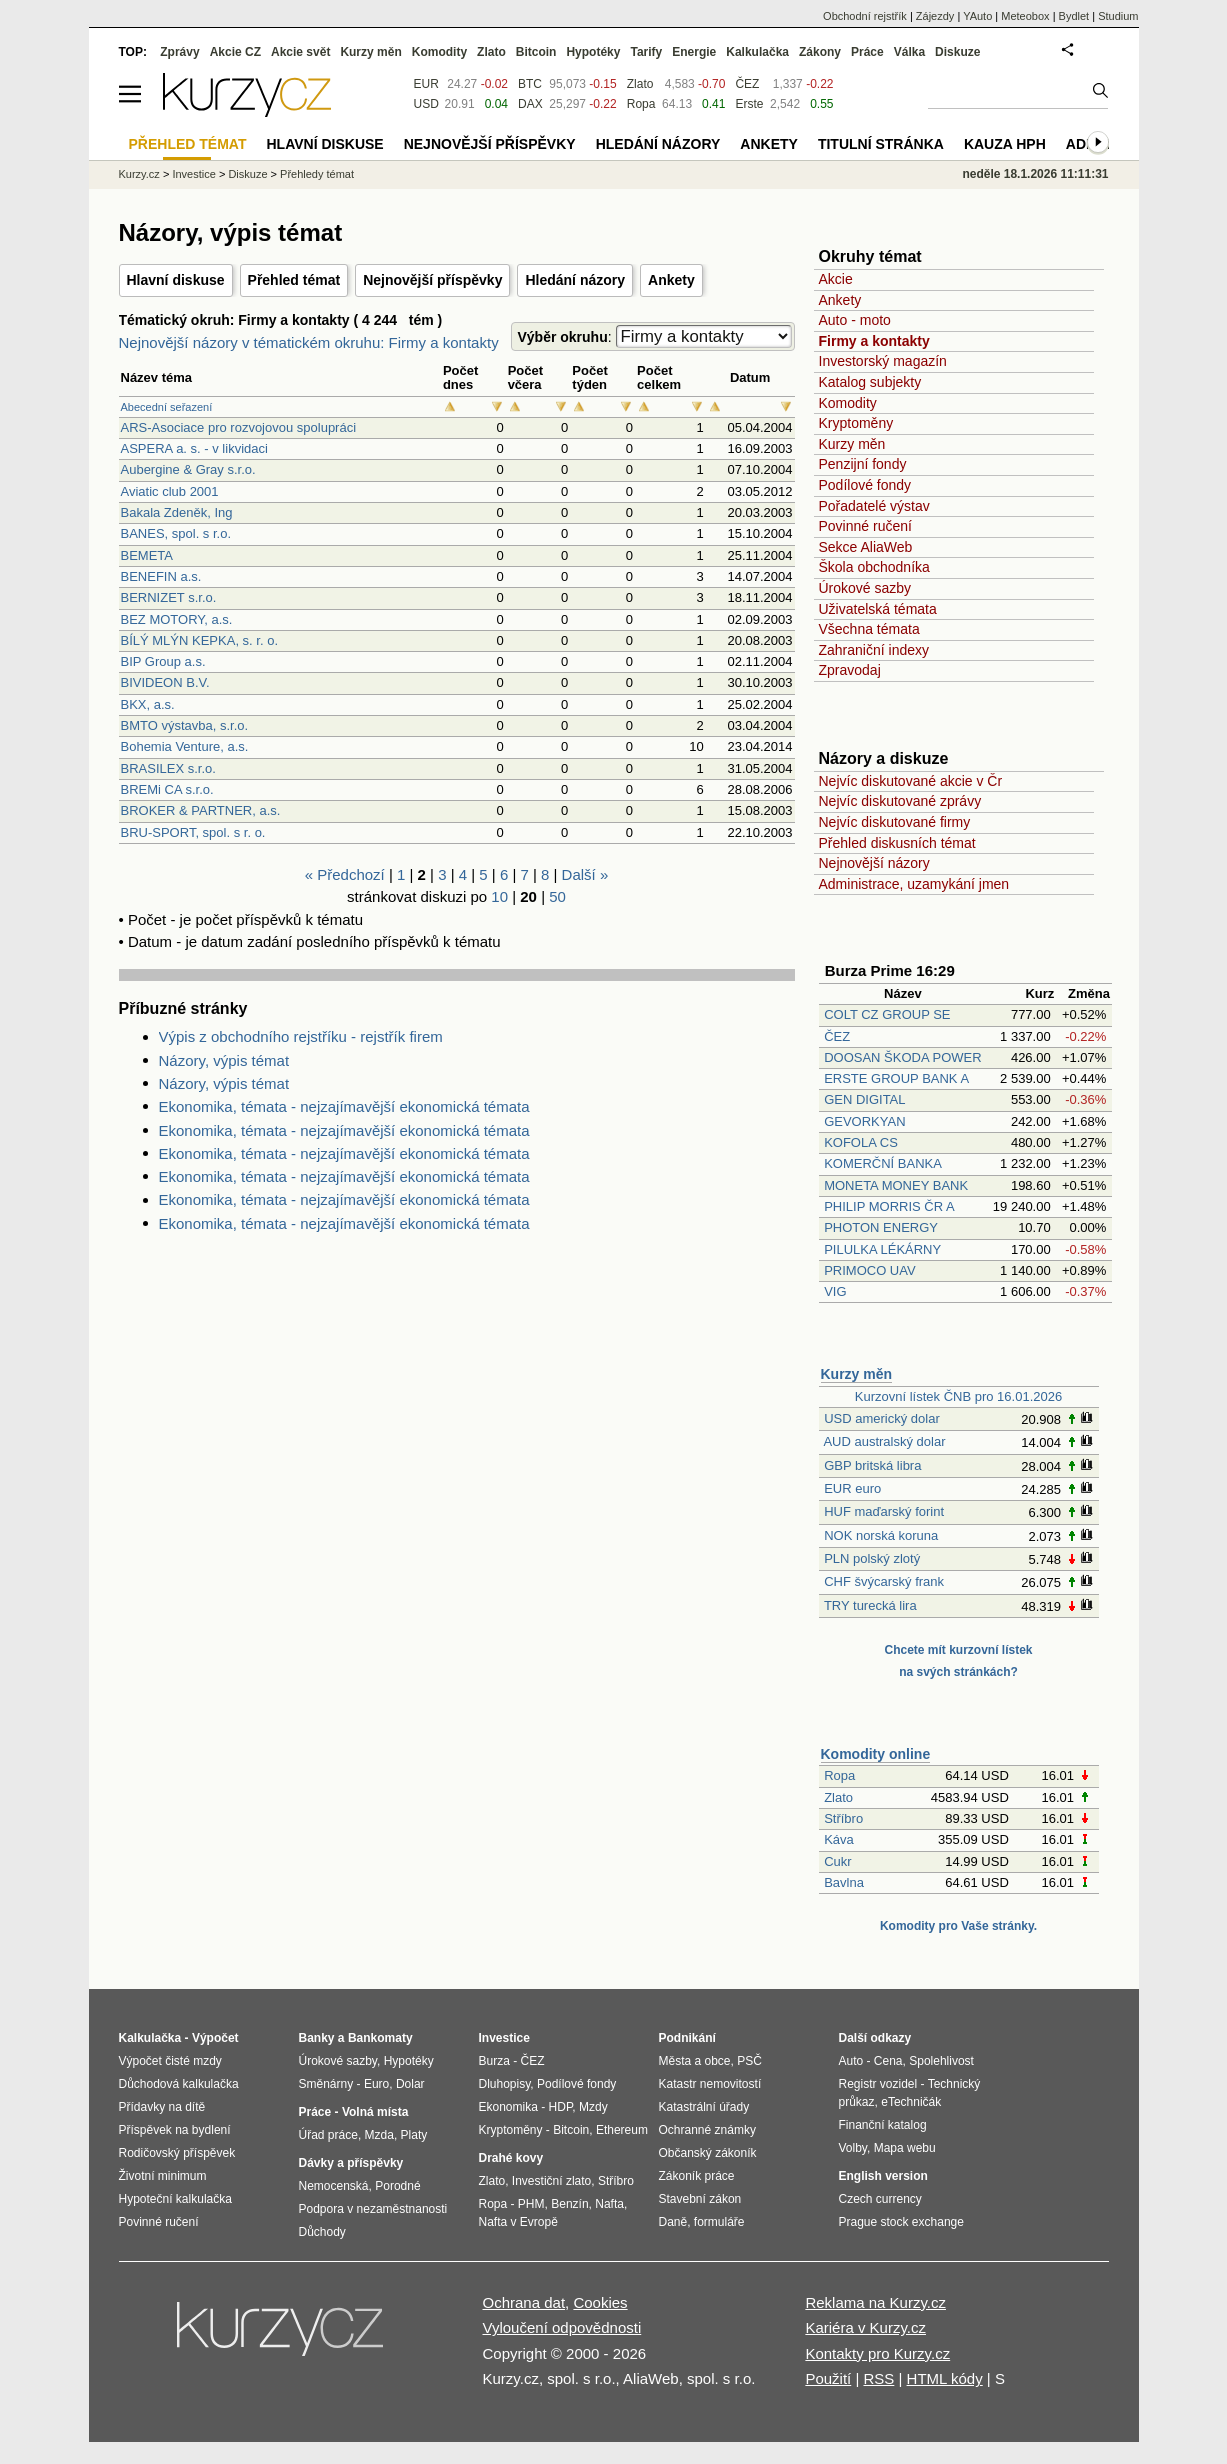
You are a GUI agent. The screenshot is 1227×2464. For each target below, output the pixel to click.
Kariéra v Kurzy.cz (865, 2327)
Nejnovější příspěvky (432, 280)
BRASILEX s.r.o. (168, 768)
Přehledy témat (317, 174)
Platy (414, 2135)
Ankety (671, 280)
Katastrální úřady (704, 2107)
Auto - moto (855, 320)
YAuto (977, 16)
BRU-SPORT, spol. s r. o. (193, 832)
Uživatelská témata (878, 609)
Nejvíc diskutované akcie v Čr (911, 781)
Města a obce (695, 2061)
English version (883, 2176)
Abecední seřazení (167, 407)
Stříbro (843, 1818)
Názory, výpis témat (224, 1060)
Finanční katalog (883, 2125)
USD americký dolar (882, 1418)
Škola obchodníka (874, 567)
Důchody (322, 2232)
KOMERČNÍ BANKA (882, 1163)
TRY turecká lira (870, 1605)
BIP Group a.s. (163, 661)
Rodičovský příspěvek (177, 2153)
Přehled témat (294, 280)
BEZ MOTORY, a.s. (177, 619)
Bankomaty (380, 2038)
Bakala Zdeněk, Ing (177, 512)
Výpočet (215, 2038)
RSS (878, 2378)
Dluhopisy (505, 2084)
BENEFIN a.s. (161, 576)
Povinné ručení (865, 526)
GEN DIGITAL (864, 1099)
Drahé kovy (511, 2158)
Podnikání (687, 2038)
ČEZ (837, 1036)
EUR (426, 84)
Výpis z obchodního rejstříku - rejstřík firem (301, 1036)
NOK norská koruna (881, 1535)
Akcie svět (300, 52)
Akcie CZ (235, 52)
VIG (835, 1291)
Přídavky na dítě (162, 2107)
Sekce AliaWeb (866, 547)
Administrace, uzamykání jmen (914, 884)
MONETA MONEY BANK (896, 1185)
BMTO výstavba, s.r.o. (185, 725)
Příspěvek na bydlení (175, 2130)
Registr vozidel (878, 2084)
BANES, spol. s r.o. (176, 533)
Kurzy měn (852, 444)
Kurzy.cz (139, 174)
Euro (376, 2084)
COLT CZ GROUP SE (887, 1014)
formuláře (719, 2222)
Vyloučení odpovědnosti (562, 2327)
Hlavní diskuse (176, 280)
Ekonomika (508, 2107)
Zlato (838, 1797)
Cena (888, 2061)
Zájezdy (935, 16)
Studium (1118, 16)
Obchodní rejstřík (865, 16)
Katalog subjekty (870, 382)
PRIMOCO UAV (870, 1270)
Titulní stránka (881, 144)
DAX (530, 104)
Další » (585, 874)
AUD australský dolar (884, 1441)
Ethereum (622, 2130)
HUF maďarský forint (884, 1511)
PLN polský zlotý (872, 1558)
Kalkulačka (757, 52)
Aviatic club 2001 (170, 491)
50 (557, 896)
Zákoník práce (697, 2176)
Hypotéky (593, 52)
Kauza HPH (1005, 144)
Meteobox (1025, 16)
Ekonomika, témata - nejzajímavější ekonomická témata (344, 1106)
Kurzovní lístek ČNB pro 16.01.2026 (958, 1396)
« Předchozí (345, 874)
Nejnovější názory (874, 863)
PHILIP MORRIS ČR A (889, 1206)
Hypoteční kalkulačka (175, 2199)
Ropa (839, 1775)
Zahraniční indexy (874, 650)
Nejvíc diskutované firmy (895, 822)
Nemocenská (334, 2186)
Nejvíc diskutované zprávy (900, 801)
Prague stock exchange (901, 2222)
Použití (828, 2378)
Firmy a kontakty (874, 341)
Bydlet (1074, 16)
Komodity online (876, 1754)
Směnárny (326, 2084)
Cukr (837, 1861)
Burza (494, 2061)
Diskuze (957, 52)
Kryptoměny (856, 423)
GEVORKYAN (864, 1121)
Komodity (848, 403)
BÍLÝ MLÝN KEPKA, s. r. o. (200, 640)
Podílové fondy (865, 485)
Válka (909, 52)
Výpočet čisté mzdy (170, 2061)
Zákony (820, 52)
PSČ (749, 2061)
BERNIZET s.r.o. (169, 597)
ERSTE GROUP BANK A (896, 1078)
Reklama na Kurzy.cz (875, 2302)
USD (426, 104)
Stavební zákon (700, 2199)
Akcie (836, 279)
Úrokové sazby (865, 588)
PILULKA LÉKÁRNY (882, 1249)
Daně (673, 2222)
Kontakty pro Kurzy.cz (877, 2353)
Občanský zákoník (708, 2153)
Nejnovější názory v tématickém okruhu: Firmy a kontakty (309, 342)
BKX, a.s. (148, 704)
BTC (530, 84)
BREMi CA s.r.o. (167, 789)
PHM (531, 2204)
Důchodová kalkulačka (179, 2084)
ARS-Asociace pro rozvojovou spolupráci (239, 427)
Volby (853, 2148)
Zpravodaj (850, 670)
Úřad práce (328, 2135)
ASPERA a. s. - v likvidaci (194, 448)
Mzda (379, 2135)
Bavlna (844, 1882)
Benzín (569, 2204)
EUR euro (852, 1488)
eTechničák (911, 2102)
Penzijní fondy (863, 464)
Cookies (600, 2302)
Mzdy (593, 2107)
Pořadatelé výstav (874, 506)
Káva (839, 1839)
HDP (561, 2107)
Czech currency (880, 2199)
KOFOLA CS (861, 1142)
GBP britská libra (872, 1465)
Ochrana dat (524, 2302)
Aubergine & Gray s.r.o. (188, 469)
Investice (193, 174)
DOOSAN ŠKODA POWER (902, 1057)
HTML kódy (945, 2378)
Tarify (646, 52)
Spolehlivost (941, 2061)
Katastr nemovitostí (710, 2084)
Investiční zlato (551, 2181)
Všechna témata (869, 629)
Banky (317, 2038)
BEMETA (147, 555)
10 (499, 896)
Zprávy (179, 52)
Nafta (609, 2204)
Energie (694, 52)
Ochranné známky (707, 2130)
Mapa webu (905, 2148)
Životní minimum (163, 2176)
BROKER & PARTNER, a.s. (201, 810)
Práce (867, 52)
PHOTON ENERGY (881, 1227)
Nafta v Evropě (518, 2222)
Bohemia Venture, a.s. (185, 746)
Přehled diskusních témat (897, 843)
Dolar (410, 2084)
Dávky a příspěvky (351, 2163)
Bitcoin (536, 52)
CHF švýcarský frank (884, 1581)
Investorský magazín (883, 361)
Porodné (397, 2186)
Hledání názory (575, 280)
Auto (851, 2061)
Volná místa (375, 2112)
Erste (749, 104)
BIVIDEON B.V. (165, 682)
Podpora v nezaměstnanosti (373, 2209)
